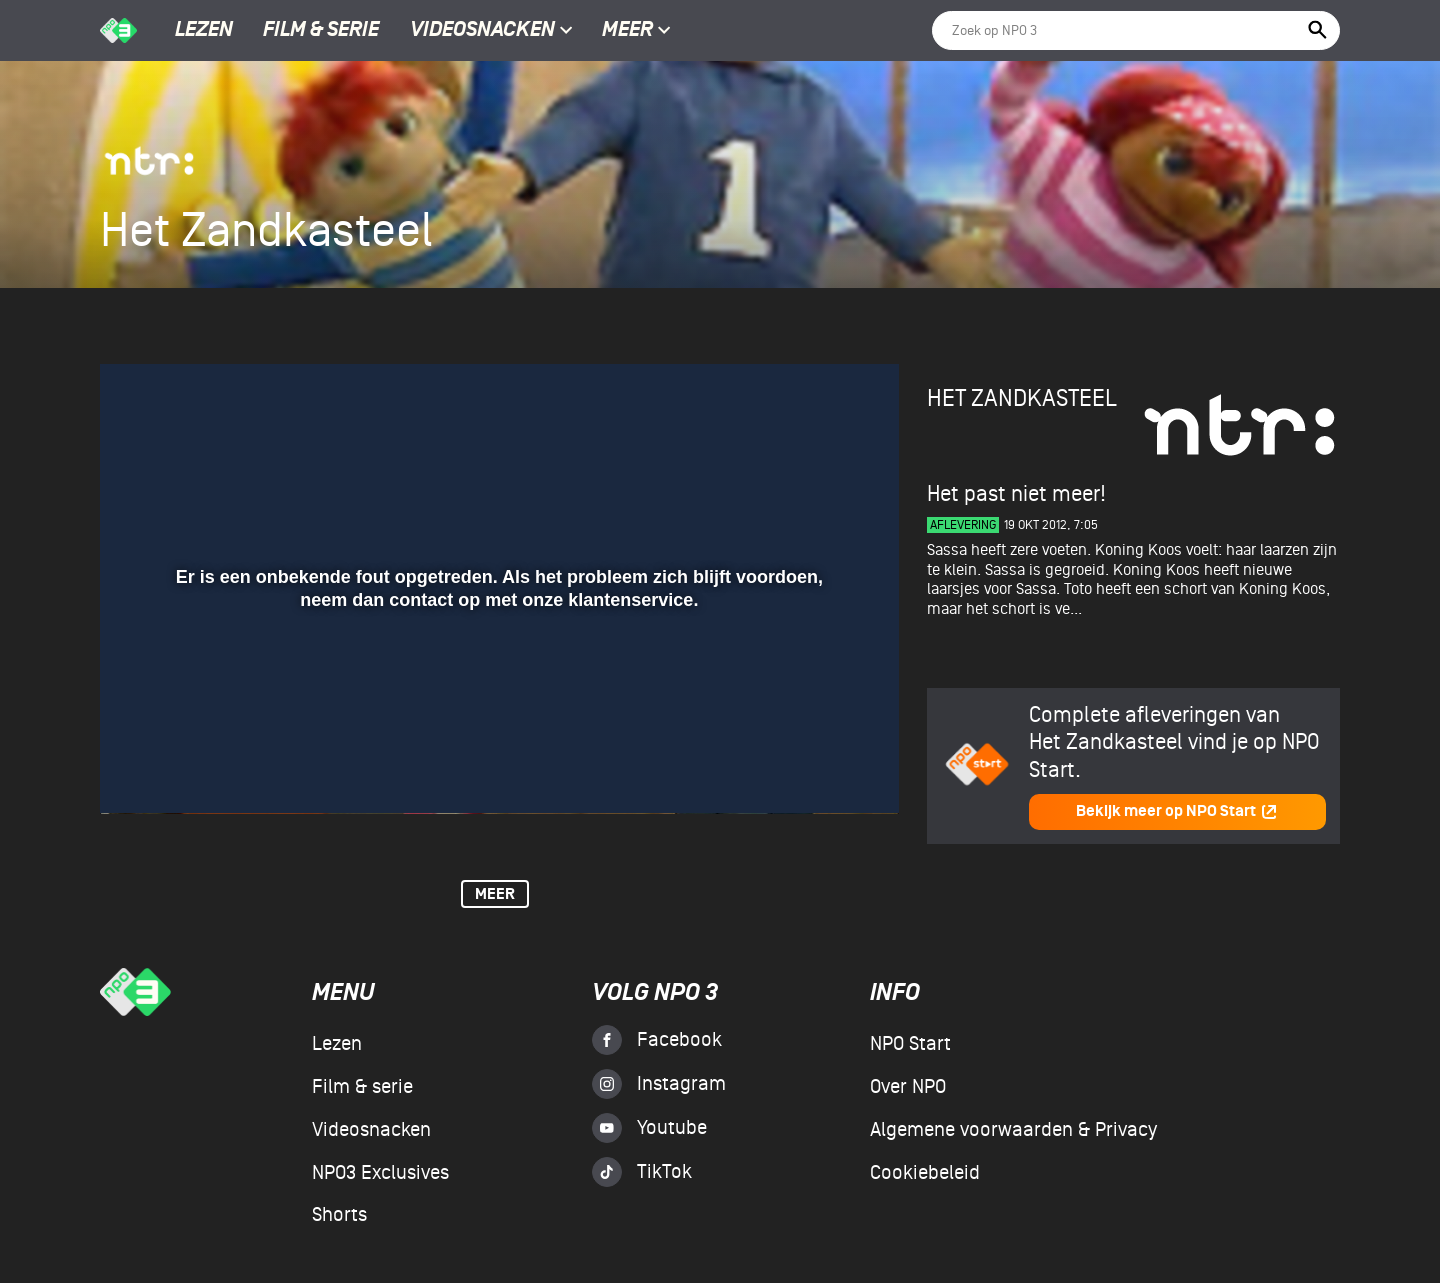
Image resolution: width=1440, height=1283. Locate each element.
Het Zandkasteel (1022, 398)
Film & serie (321, 31)
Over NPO (908, 1087)
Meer (636, 31)
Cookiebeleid (925, 1173)
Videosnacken (482, 31)
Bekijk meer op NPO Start (1177, 811)
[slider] (497, 729)
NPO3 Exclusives (380, 1173)
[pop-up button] (818, 770)
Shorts (339, 1215)
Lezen (204, 31)
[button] (139, 770)
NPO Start (910, 1044)
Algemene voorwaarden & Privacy (1013, 1130)
